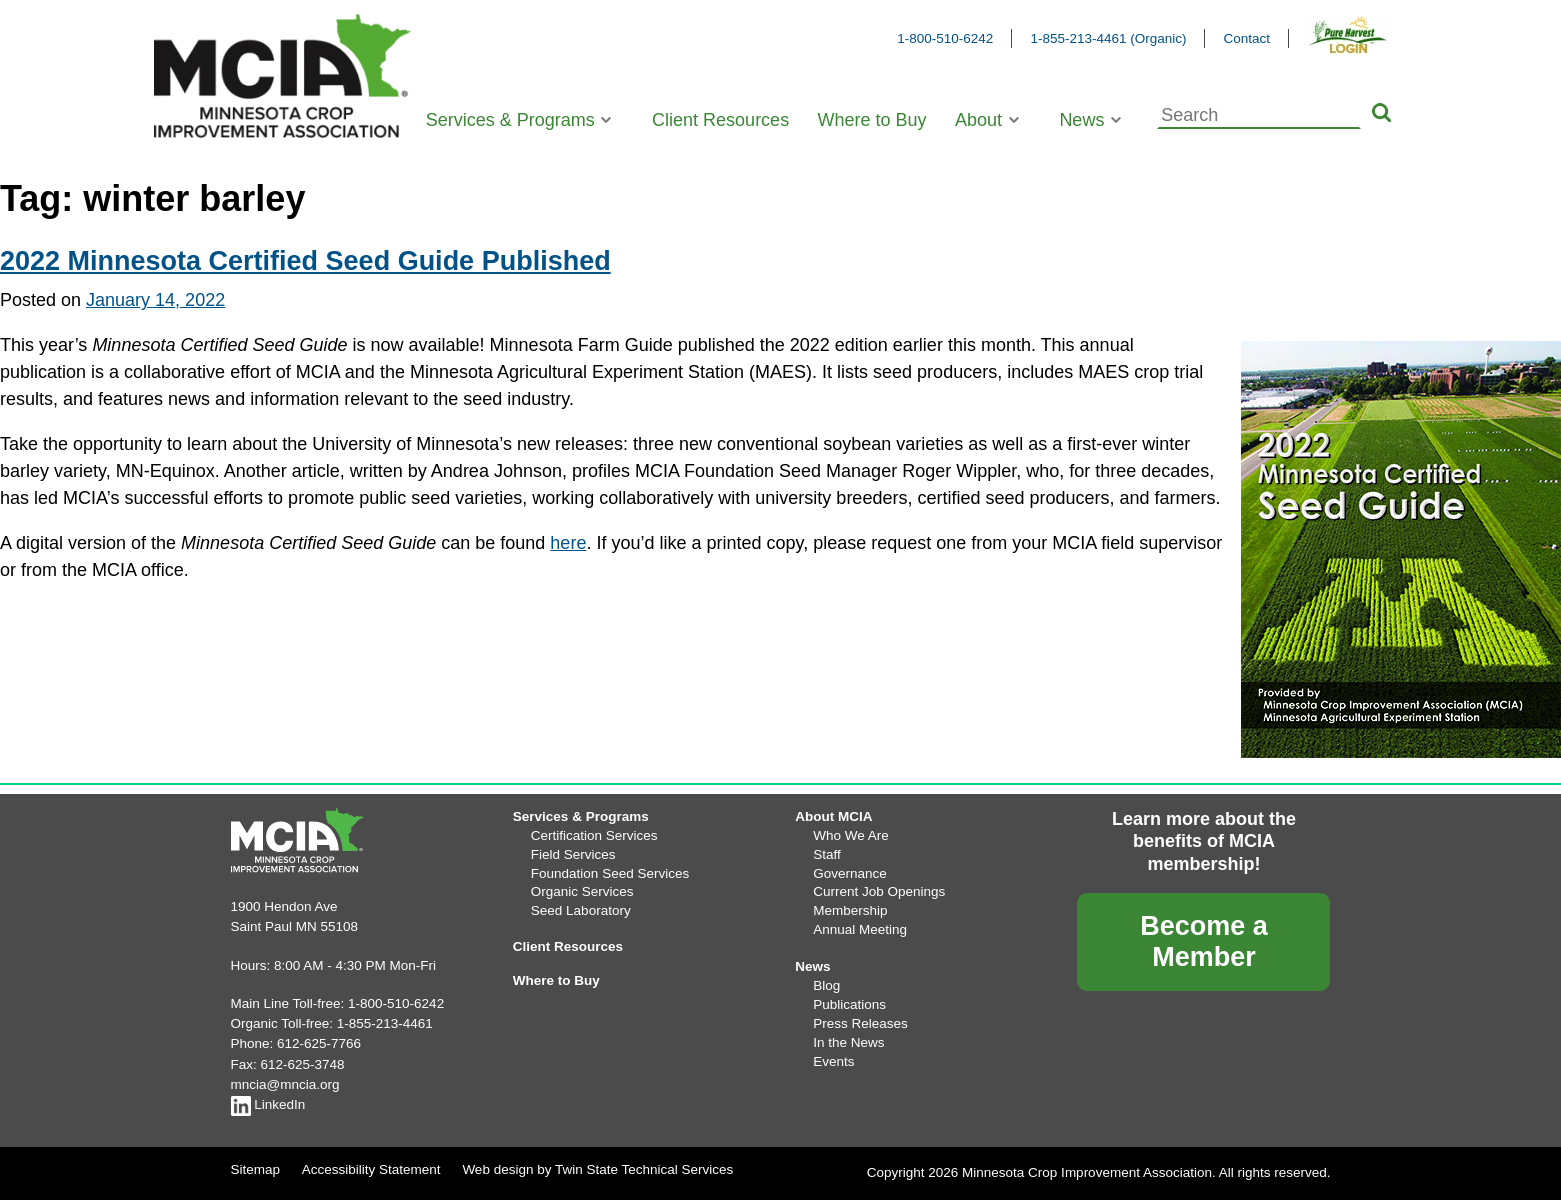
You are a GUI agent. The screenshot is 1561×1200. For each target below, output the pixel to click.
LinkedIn (268, 1104)
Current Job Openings (879, 891)
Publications (849, 1004)
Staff (827, 854)
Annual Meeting (860, 929)
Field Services (573, 854)
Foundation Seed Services (610, 873)
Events (833, 1061)
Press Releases (860, 1023)
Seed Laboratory (581, 910)
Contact (1246, 38)
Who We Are (851, 835)
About (978, 120)
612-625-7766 (319, 1043)
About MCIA (833, 816)
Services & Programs (510, 120)
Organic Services (582, 891)
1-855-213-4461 (385, 1023)
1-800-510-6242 (945, 38)
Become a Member (1204, 941)
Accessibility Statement (371, 1169)
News (1081, 120)
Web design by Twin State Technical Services (597, 1169)
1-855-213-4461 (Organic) (1108, 38)
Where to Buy (872, 120)
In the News (848, 1042)
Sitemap (256, 1169)
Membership (850, 910)
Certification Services (594, 835)
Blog (826, 985)
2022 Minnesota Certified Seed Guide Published (305, 261)
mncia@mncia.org (285, 1084)
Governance (850, 873)
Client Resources (720, 120)
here (568, 543)
